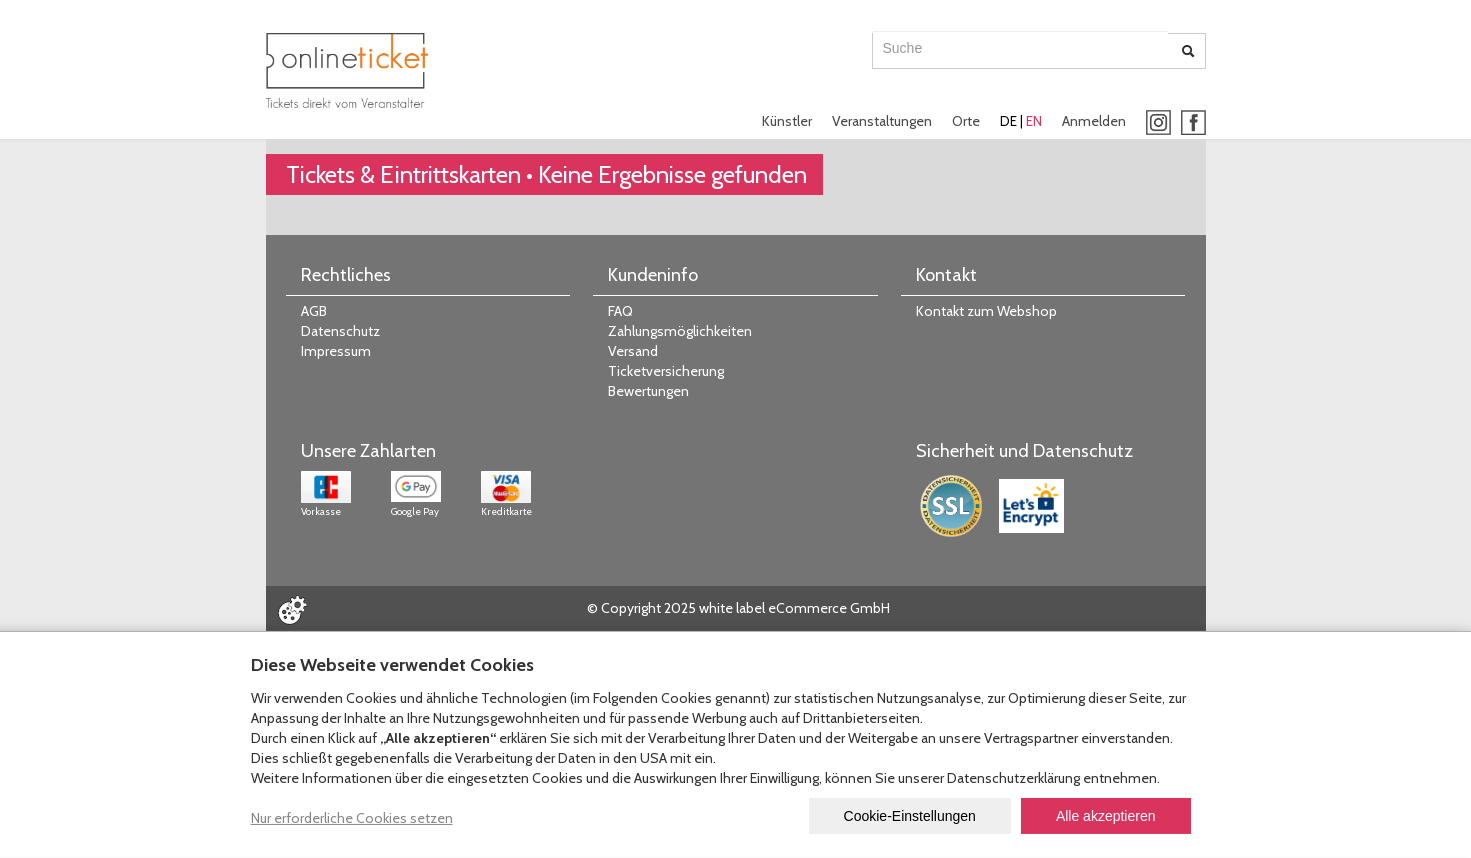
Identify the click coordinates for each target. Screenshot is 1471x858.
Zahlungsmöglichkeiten (680, 331)
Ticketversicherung (666, 371)
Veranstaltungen (882, 121)
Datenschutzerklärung (1013, 778)
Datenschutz (340, 331)
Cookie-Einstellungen (910, 816)
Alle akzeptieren (1106, 816)
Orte (966, 121)
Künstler (787, 121)
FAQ (620, 311)
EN (1034, 121)
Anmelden (1094, 121)
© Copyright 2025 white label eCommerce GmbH (738, 608)
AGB (314, 311)
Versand (633, 351)
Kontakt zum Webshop (986, 311)
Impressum (336, 351)
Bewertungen (648, 391)
